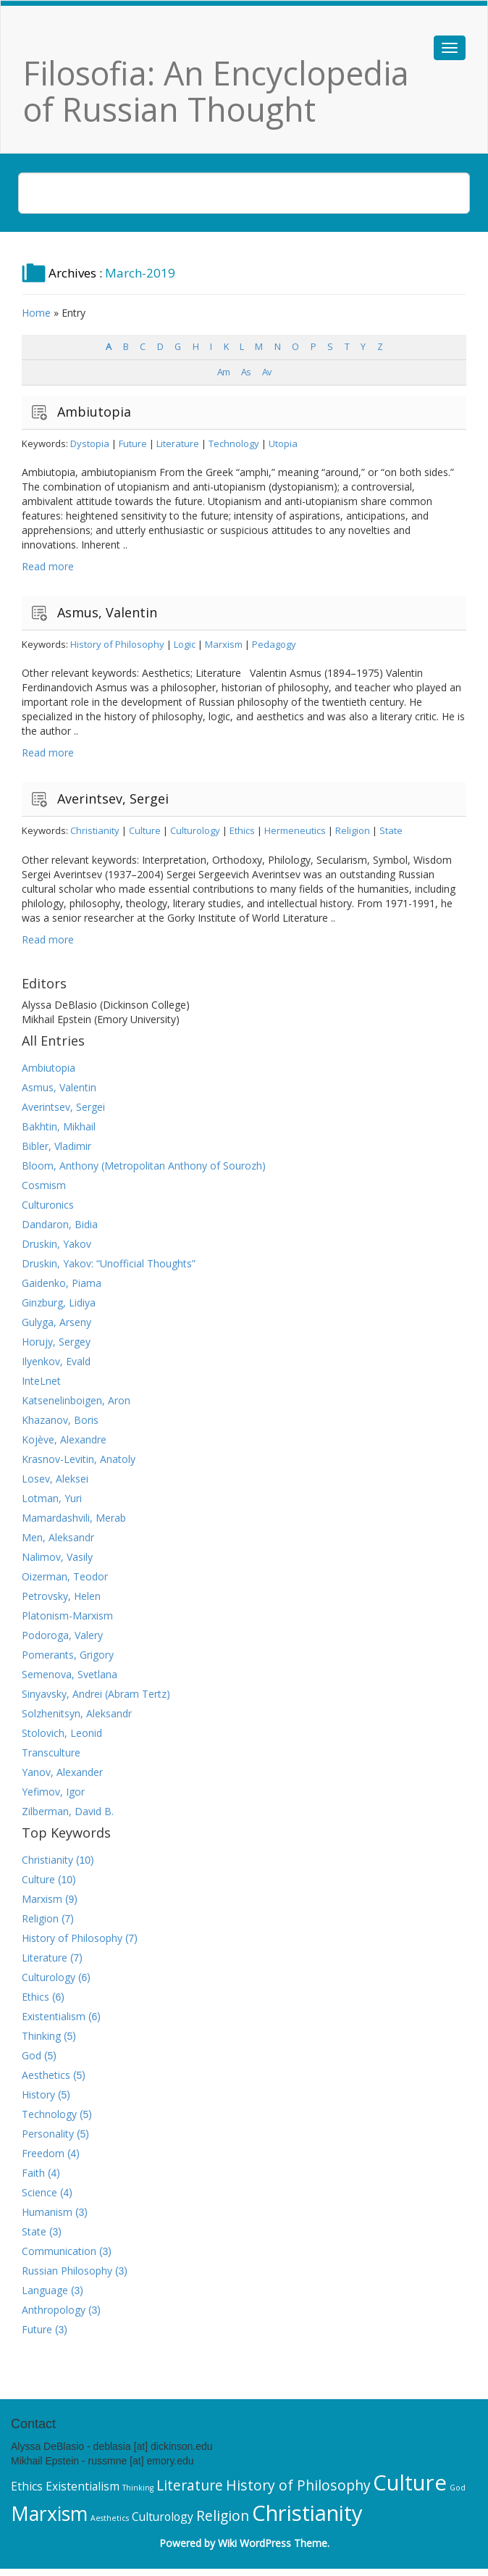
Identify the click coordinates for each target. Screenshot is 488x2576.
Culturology (195, 830)
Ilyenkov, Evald (56, 1361)
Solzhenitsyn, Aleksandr (77, 1713)
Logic (184, 644)
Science (39, 2192)
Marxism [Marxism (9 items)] (49, 2514)
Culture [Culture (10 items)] (410, 2482)
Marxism (224, 644)
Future (133, 443)
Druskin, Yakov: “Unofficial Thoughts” (108, 1263)
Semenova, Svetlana (69, 1674)
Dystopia (89, 443)
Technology (234, 443)
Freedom (43, 2153)
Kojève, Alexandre (64, 1439)
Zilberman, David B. (68, 1811)
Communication (59, 2251)
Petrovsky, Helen (61, 1596)
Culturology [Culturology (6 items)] (162, 2517)
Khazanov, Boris (60, 1420)
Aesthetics (46, 2075)
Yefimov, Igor (53, 1791)
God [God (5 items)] (458, 2488)
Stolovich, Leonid (62, 1733)
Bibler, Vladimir (56, 1146)
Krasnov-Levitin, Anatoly (78, 1459)
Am (223, 372)
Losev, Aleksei (55, 1478)
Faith (33, 2173)
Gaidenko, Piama (61, 1283)
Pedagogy (274, 644)
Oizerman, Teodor (65, 1576)
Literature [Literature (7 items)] (189, 2485)
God (31, 2055)
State (391, 830)
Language (45, 2290)
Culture (145, 830)
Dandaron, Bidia (60, 1224)
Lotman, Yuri (52, 1498)
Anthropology (53, 2310)
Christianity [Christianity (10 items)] (307, 2512)
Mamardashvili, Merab (74, 1518)
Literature (177, 443)
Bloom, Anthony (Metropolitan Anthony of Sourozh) (144, 1165)
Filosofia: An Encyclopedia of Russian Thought (216, 91)
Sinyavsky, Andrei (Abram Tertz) (96, 1694)
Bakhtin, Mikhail (59, 1126)
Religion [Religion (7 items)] (222, 2515)
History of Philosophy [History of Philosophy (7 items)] (298, 2485)
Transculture (51, 1752)
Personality (48, 2134)
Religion (352, 830)
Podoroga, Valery (62, 1635)
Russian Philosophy (67, 2270)
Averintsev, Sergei (113, 798)
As (246, 372)
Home (36, 313)
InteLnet (41, 1381)
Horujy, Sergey (56, 1342)
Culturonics (48, 1205)
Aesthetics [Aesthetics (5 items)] (110, 2518)
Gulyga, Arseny (56, 1322)
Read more (48, 566)
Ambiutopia (94, 411)
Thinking (41, 2036)
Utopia (283, 443)
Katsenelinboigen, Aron (76, 1400)
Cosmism (44, 1185)
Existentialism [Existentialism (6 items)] (82, 2486)
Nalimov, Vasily (57, 1557)
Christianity (94, 830)
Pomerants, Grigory (68, 1655)
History (38, 2094)
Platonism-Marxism (67, 1615)
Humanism (47, 2212)
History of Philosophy (117, 644)
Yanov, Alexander (62, 1772)
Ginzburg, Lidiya (59, 1302)
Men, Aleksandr (58, 1537)
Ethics (242, 830)
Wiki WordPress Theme (272, 2543)
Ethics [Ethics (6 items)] (27, 2486)
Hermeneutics (295, 830)
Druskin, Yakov (56, 1244)
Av (266, 372)
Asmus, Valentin (107, 612)
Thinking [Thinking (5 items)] (137, 2488)
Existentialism (53, 2016)
